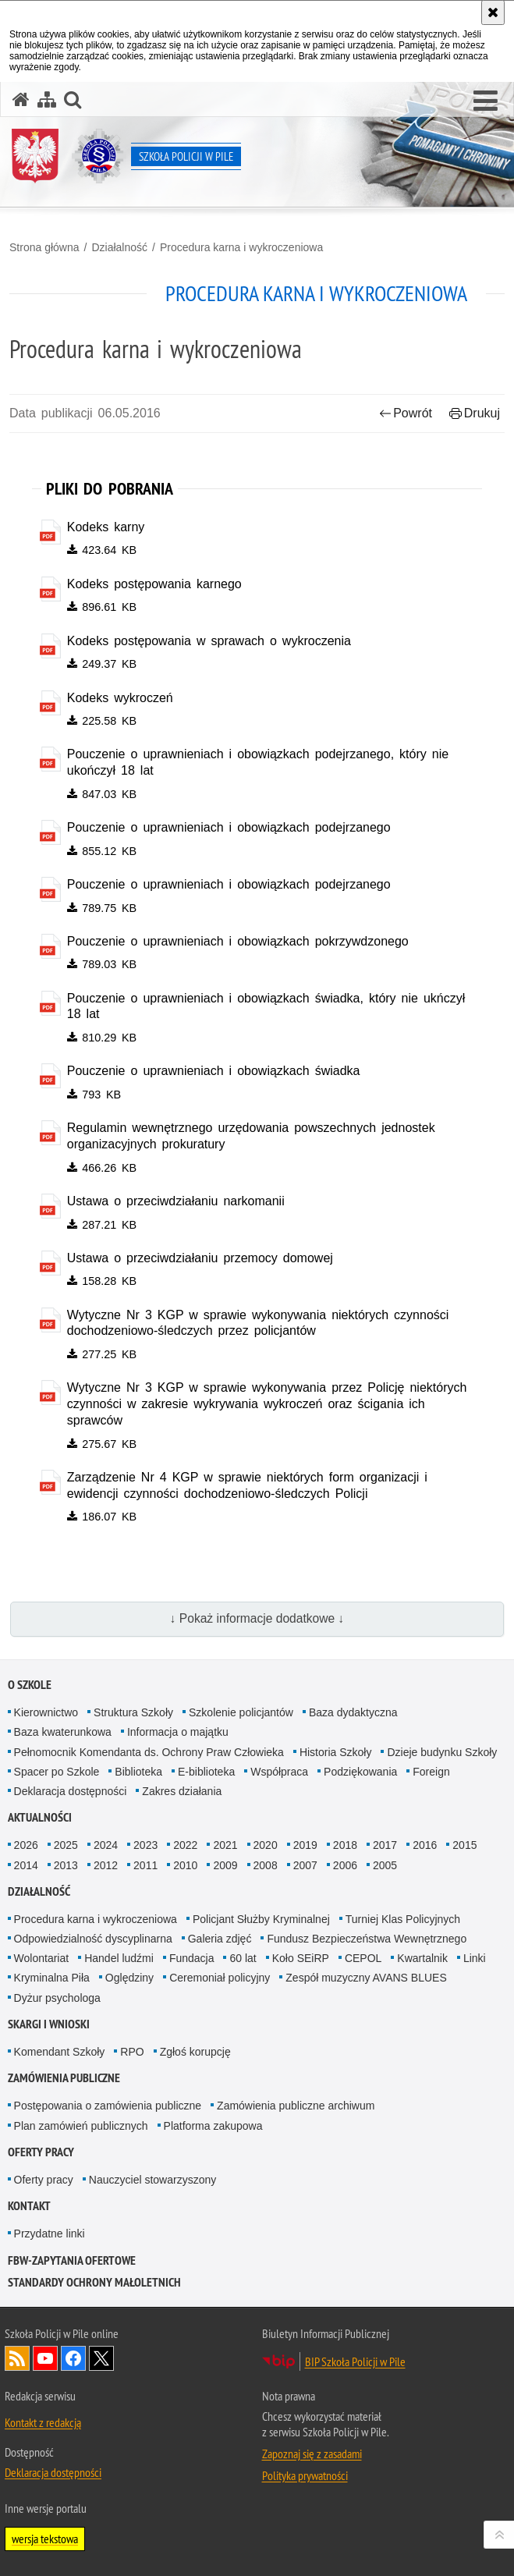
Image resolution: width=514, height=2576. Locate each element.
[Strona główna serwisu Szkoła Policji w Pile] (21, 99)
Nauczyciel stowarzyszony (152, 2179)
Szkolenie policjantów (241, 1712)
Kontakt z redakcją (43, 2422)
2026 (26, 1845)
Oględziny (129, 1977)
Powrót (405, 413)
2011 (145, 1865)
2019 (305, 1845)
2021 (225, 1845)
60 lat (242, 1958)
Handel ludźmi (119, 1958)
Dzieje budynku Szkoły (442, 1752)
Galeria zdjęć (220, 1938)
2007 (305, 1865)
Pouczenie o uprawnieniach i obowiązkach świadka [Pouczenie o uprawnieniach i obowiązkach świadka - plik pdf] (213, 1070)
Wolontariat (41, 1958)
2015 (464, 1845)
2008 (265, 1865)
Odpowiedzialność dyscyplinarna (93, 1938)
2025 (66, 1845)
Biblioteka (138, 1771)
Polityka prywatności (305, 2475)
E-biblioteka (206, 1771)
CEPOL (363, 1958)
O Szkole (29, 1685)
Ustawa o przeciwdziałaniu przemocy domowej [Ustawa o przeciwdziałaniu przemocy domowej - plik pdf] (200, 1258)
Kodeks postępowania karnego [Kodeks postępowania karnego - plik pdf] (154, 584)
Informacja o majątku (178, 1732)
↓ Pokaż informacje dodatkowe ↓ (257, 1618)
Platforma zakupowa (213, 2126)
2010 (185, 1865)
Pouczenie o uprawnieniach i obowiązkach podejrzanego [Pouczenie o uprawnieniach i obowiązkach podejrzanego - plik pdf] (229, 827)
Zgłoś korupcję (195, 2052)
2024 (106, 1845)
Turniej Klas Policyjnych (403, 1919)
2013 (66, 1865)
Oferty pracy (41, 2152)
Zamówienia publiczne (64, 2078)
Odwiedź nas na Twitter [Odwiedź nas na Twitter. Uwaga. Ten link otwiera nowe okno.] (101, 2358)
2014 (26, 1865)
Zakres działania (182, 1791)
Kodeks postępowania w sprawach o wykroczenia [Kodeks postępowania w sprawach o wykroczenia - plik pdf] (209, 641)
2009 (225, 1865)
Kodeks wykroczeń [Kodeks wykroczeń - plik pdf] (120, 697)
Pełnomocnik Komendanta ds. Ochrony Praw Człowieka (149, 1752)
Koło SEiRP (300, 1958)
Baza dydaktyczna (353, 1712)
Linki (474, 1958)
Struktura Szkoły (133, 1712)
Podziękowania (360, 1771)
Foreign (431, 1771)
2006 (345, 1865)
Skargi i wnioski (49, 2024)
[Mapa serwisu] (46, 99)
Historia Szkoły (336, 1752)
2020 (265, 1845)
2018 (345, 1845)
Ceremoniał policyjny (219, 1977)
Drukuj (474, 413)
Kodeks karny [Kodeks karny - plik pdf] (106, 527)
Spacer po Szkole (57, 1771)
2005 (385, 1865)
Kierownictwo (46, 1712)
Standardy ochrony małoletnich (94, 2282)
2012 (106, 1865)
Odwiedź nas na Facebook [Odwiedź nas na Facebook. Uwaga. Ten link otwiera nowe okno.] (73, 2358)
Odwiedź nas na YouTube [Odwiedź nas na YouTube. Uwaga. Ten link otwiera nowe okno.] (45, 2358)
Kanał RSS (17, 2358)
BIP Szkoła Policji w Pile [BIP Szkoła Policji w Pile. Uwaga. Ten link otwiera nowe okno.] (355, 2361)
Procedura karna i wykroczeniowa (241, 247)
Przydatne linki (49, 2233)
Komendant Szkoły (59, 2052)
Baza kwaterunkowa (63, 1732)
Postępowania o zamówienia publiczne (107, 2105)
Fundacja (191, 1958)
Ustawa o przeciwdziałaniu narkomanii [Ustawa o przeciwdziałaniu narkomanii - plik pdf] (176, 1201)
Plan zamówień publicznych (81, 2126)
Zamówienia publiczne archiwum (295, 2105)
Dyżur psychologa (57, 1998)
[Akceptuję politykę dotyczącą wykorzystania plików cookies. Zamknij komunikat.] (493, 12)
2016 (425, 1845)
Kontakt (29, 2206)
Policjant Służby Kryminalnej (261, 1919)
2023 (145, 1845)
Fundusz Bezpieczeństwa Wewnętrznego (366, 1938)
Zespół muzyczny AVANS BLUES (365, 1977)
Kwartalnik (422, 1958)
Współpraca (279, 1771)
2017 (385, 1845)
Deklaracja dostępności (70, 1791)
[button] (485, 101)
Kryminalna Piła (52, 1977)
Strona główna (44, 247)
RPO (132, 2052)
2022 (185, 1845)
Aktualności (40, 1817)
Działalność (119, 247)
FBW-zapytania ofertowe (72, 2260)
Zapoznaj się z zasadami (312, 2453)
